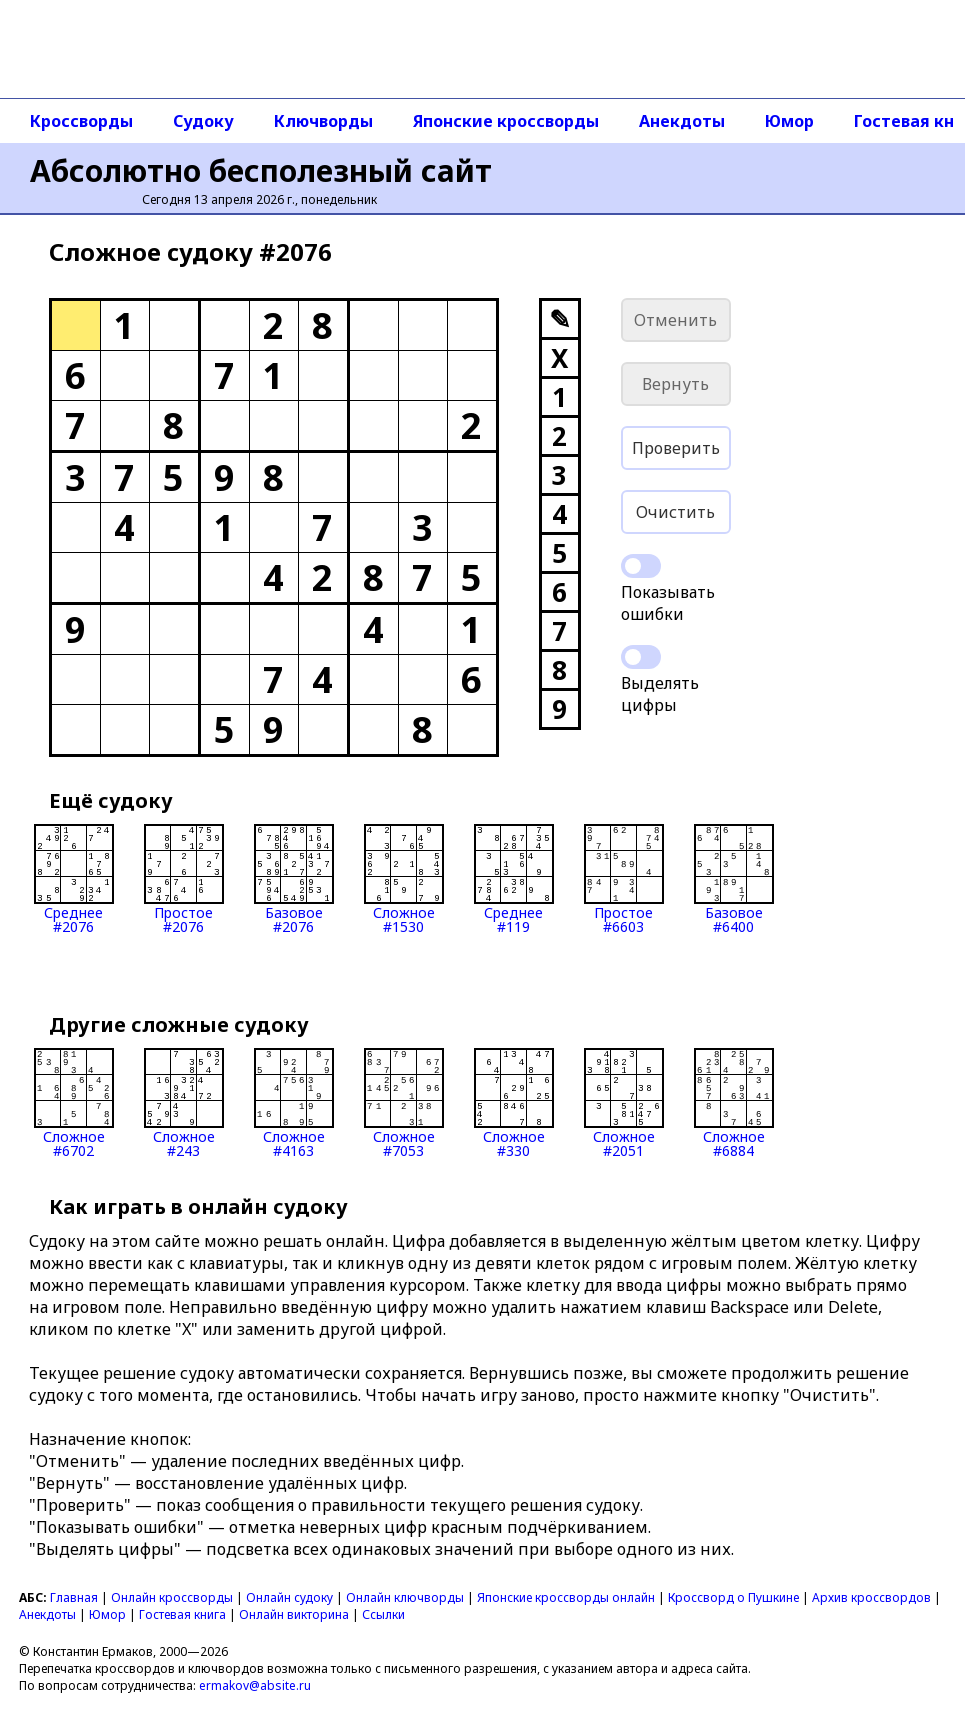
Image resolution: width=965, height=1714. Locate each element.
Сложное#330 (514, 1103)
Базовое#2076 (294, 879)
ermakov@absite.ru (255, 1685)
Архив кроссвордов (871, 1597)
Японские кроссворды (506, 121)
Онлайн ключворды (405, 1597)
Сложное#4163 (294, 1103)
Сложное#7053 (404, 1103)
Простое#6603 (624, 879)
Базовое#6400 (734, 879)
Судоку (203, 121)
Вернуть (675, 384)
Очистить (675, 512)
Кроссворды (81, 121)
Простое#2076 (184, 879)
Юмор (789, 121)
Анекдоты (682, 121)
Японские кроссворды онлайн (566, 1597)
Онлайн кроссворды (172, 1597)
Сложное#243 (184, 1103)
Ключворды (323, 121)
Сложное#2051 (624, 1103)
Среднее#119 (514, 879)
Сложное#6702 (74, 1103)
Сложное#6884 (734, 1103)
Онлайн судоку (289, 1597)
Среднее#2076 (74, 879)
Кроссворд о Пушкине (733, 1597)
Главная (74, 1597)
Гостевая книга (182, 1614)
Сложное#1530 (404, 879)
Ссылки (383, 1614)
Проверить (676, 448)
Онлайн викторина (294, 1614)
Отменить (675, 320)
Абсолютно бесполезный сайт (261, 170)
